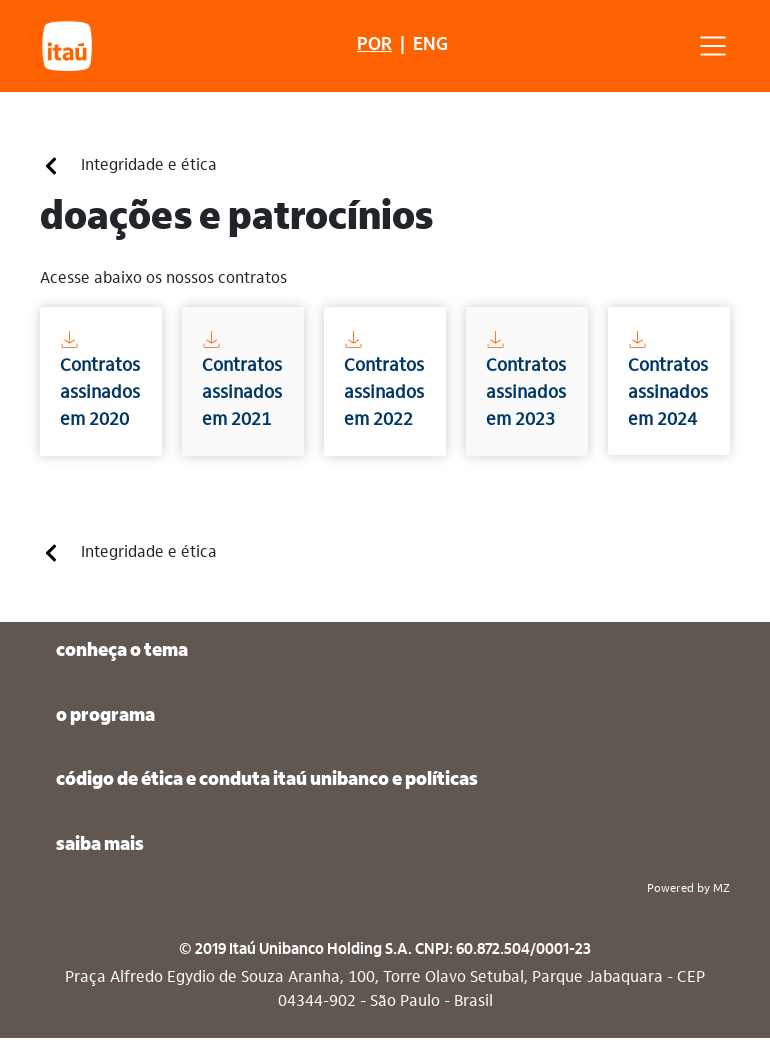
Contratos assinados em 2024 (668, 379)
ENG (430, 45)
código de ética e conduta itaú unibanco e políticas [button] (267, 780)
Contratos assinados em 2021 (242, 379)
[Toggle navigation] (721, 46)
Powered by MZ (688, 889)
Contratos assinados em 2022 (384, 379)
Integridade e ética (129, 166)
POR (374, 45)
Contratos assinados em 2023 (526, 379)
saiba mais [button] (100, 845)
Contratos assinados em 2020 (100, 379)
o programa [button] (105, 716)
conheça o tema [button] (122, 651)
